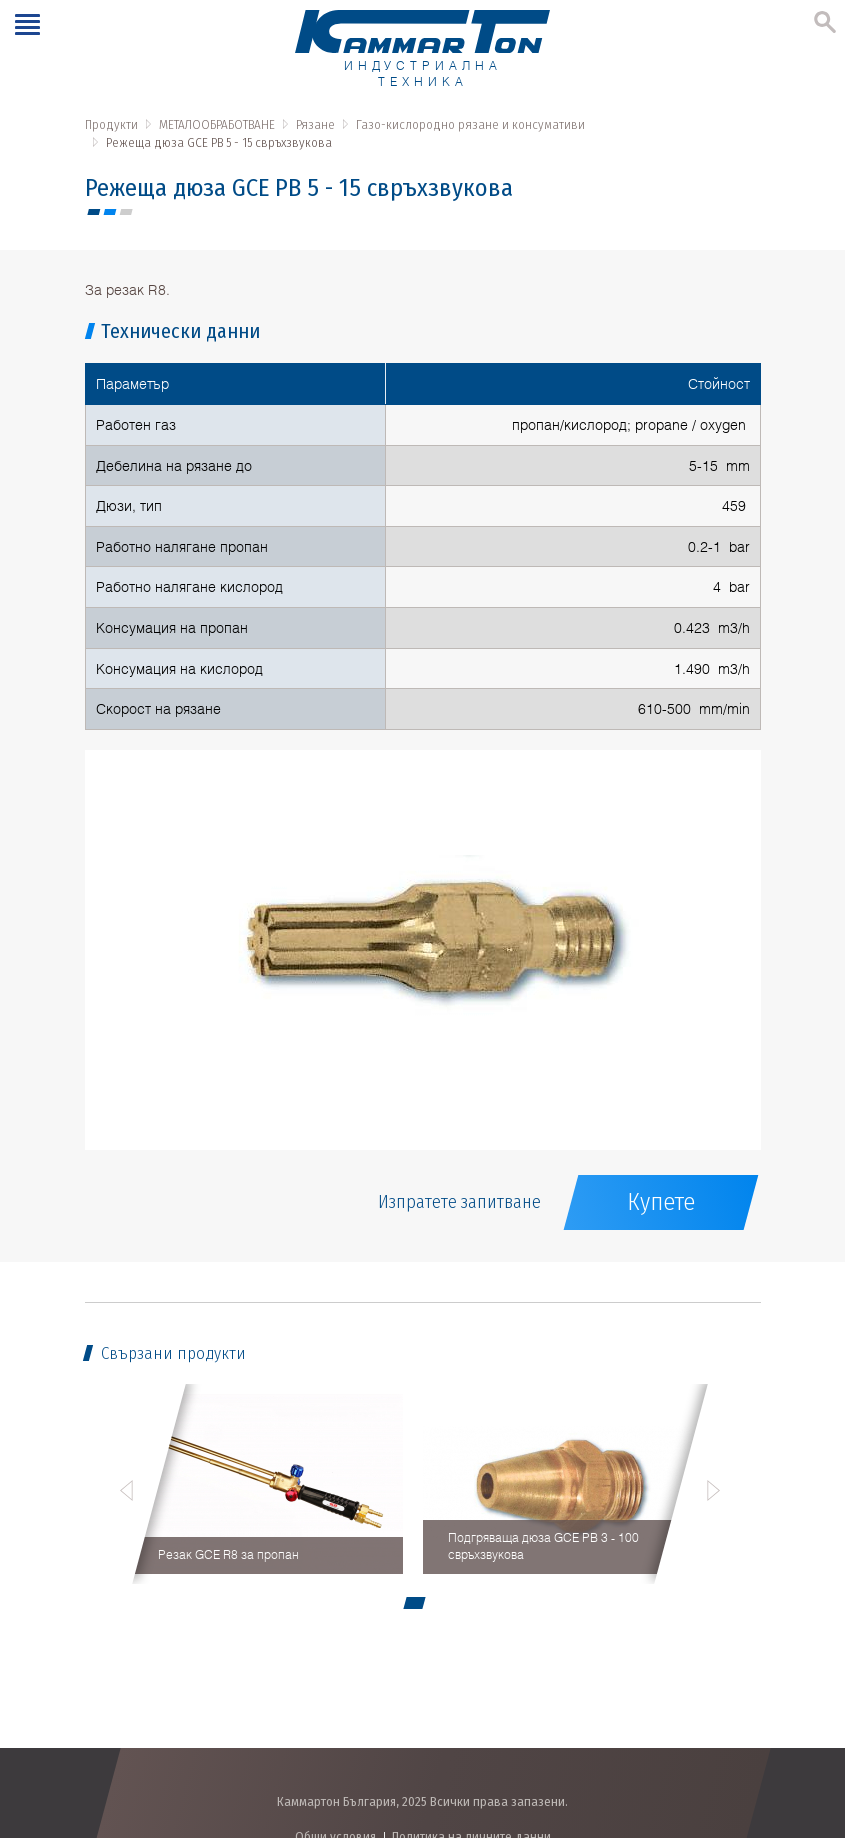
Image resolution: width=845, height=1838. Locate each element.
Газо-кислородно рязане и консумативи (470, 124)
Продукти (111, 124)
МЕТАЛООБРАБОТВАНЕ (217, 124)
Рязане (315, 124)
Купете (661, 1202)
